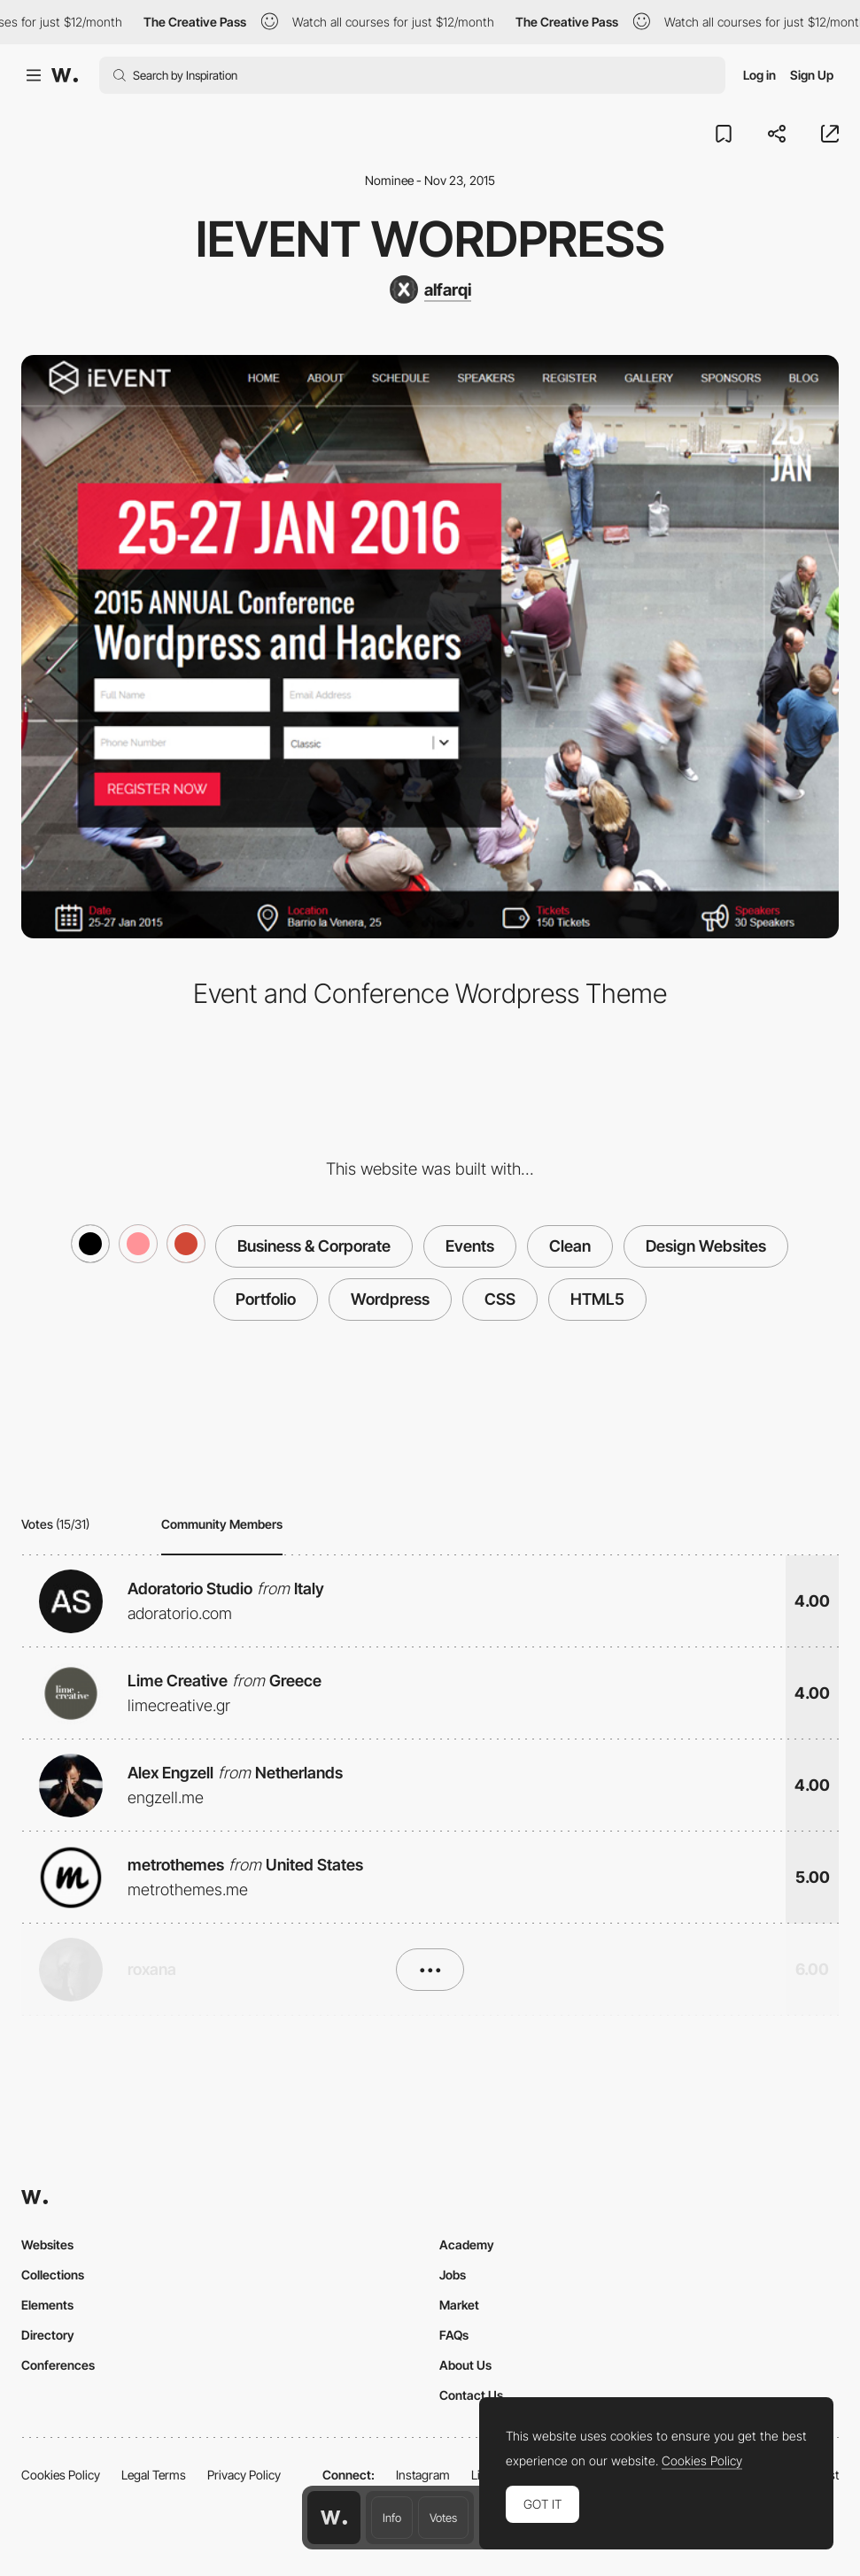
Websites (47, 2244)
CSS (499, 1299)
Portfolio (266, 1299)
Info (392, 2517)
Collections (52, 2274)
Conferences (58, 2364)
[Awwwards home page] (333, 2517)
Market (459, 2304)
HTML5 (597, 1299)
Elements (47, 2304)
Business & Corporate (314, 1246)
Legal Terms (153, 2474)
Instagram (423, 2474)
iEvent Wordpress (430, 238)
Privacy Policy (244, 2474)
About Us (465, 2364)
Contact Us (471, 2394)
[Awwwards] (64, 75)
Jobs (452, 2274)
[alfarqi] (430, 289)
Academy (466, 2244)
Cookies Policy (60, 2474)
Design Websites (706, 1246)
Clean (570, 1246)
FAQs (454, 2334)
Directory (47, 2334)
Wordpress (390, 1299)
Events (469, 1246)
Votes (443, 2517)
